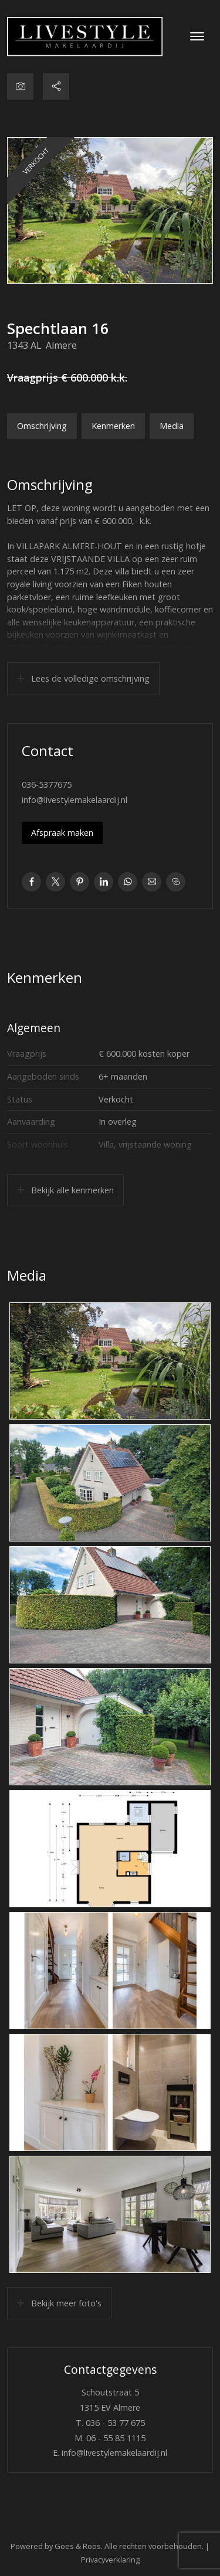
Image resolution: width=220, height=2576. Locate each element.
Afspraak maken (62, 832)
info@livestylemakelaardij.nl (74, 799)
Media (172, 425)
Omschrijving (42, 425)
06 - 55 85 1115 (115, 2438)
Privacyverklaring (110, 2559)
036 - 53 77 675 (115, 2422)
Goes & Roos (78, 2546)
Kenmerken (113, 425)
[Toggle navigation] (197, 36)
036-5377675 (47, 784)
